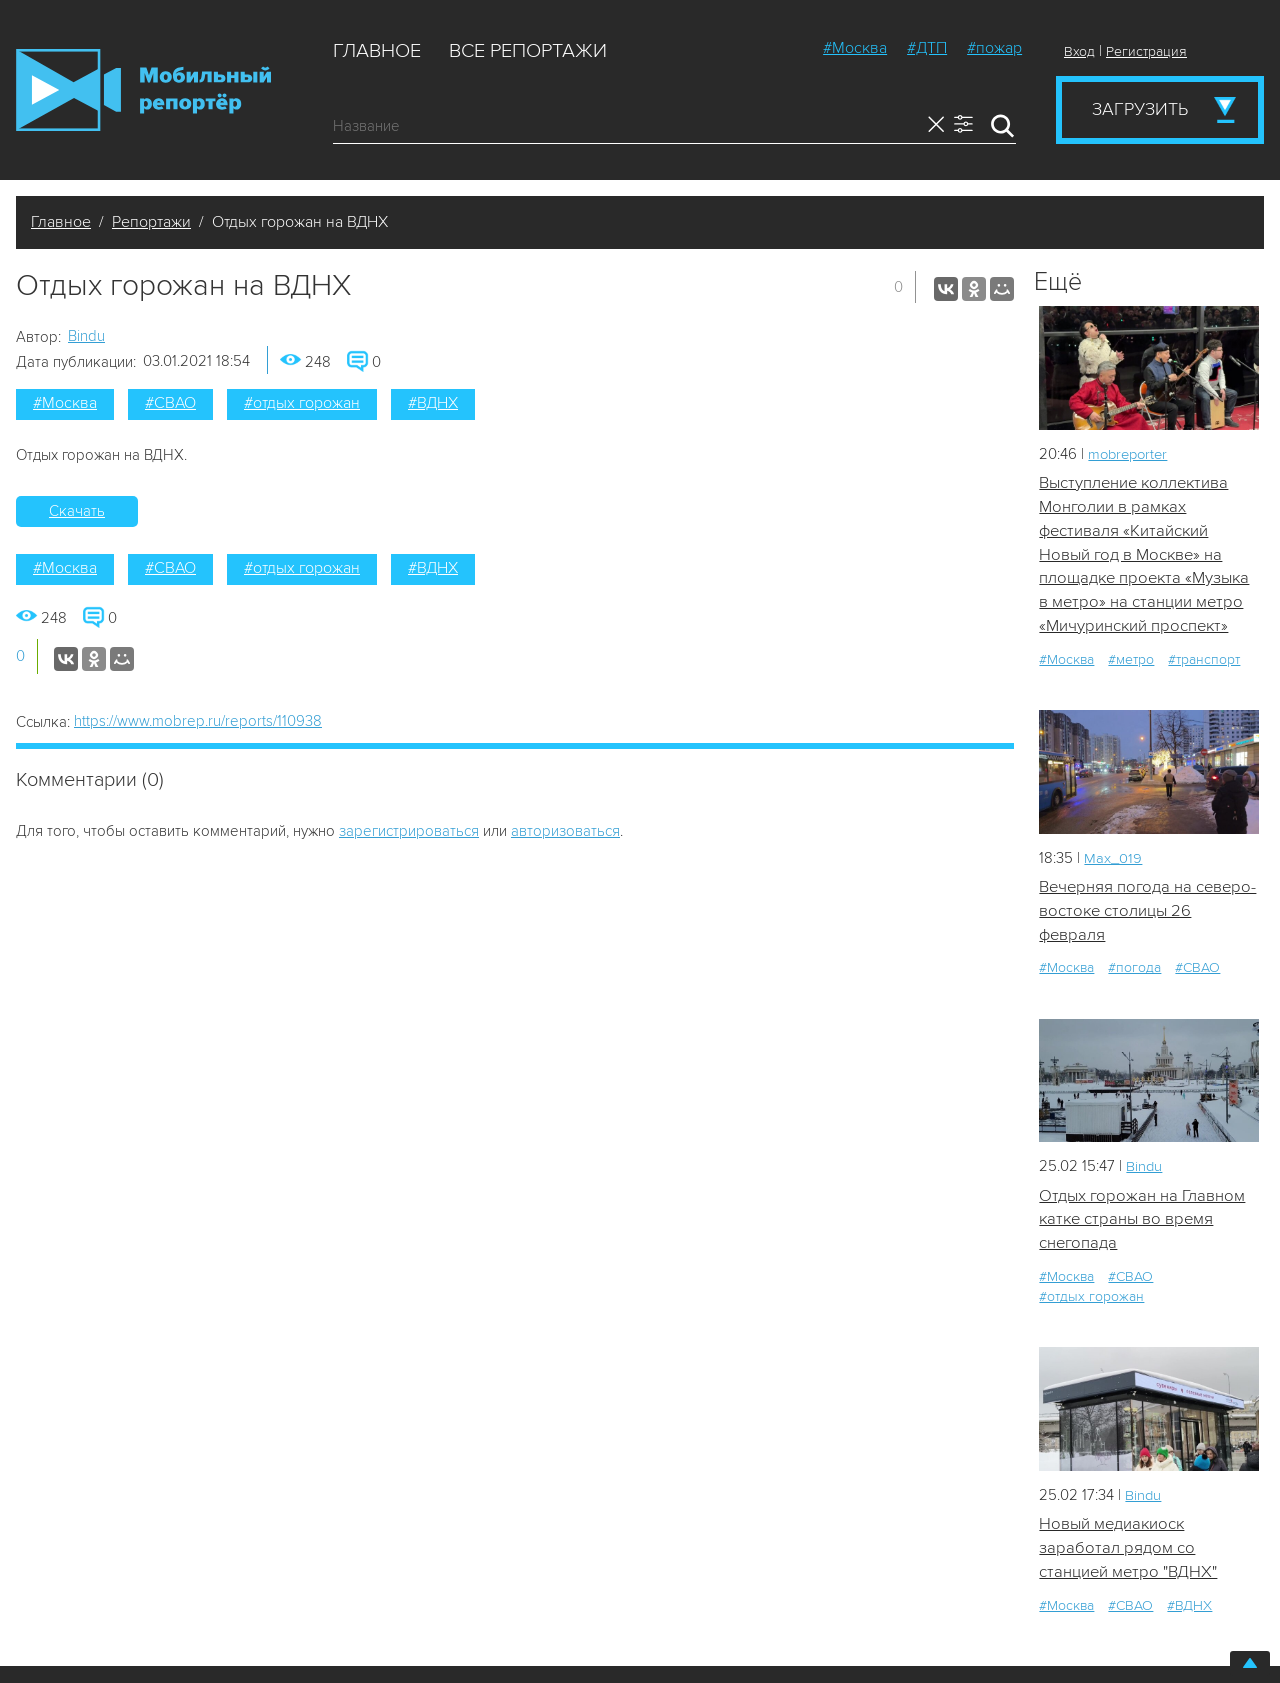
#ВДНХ (433, 403)
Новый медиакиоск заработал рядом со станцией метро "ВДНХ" (1129, 1555)
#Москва (855, 48)
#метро (1131, 662)
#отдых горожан (302, 403)
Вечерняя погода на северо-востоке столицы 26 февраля (1147, 915)
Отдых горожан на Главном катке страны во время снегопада (1142, 1225)
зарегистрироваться (409, 831)
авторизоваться (565, 831)
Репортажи (151, 222)
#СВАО (170, 403)
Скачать (77, 511)
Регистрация (1146, 51)
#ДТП (927, 48)
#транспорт (1204, 662)
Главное (377, 51)
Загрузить (1140, 109)
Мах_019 (1113, 861)
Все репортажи (528, 51)
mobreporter (1130, 454)
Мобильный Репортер (143, 90)
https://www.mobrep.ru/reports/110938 (198, 721)
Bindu (86, 336)
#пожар (994, 48)
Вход (1079, 51)
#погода (1134, 972)
